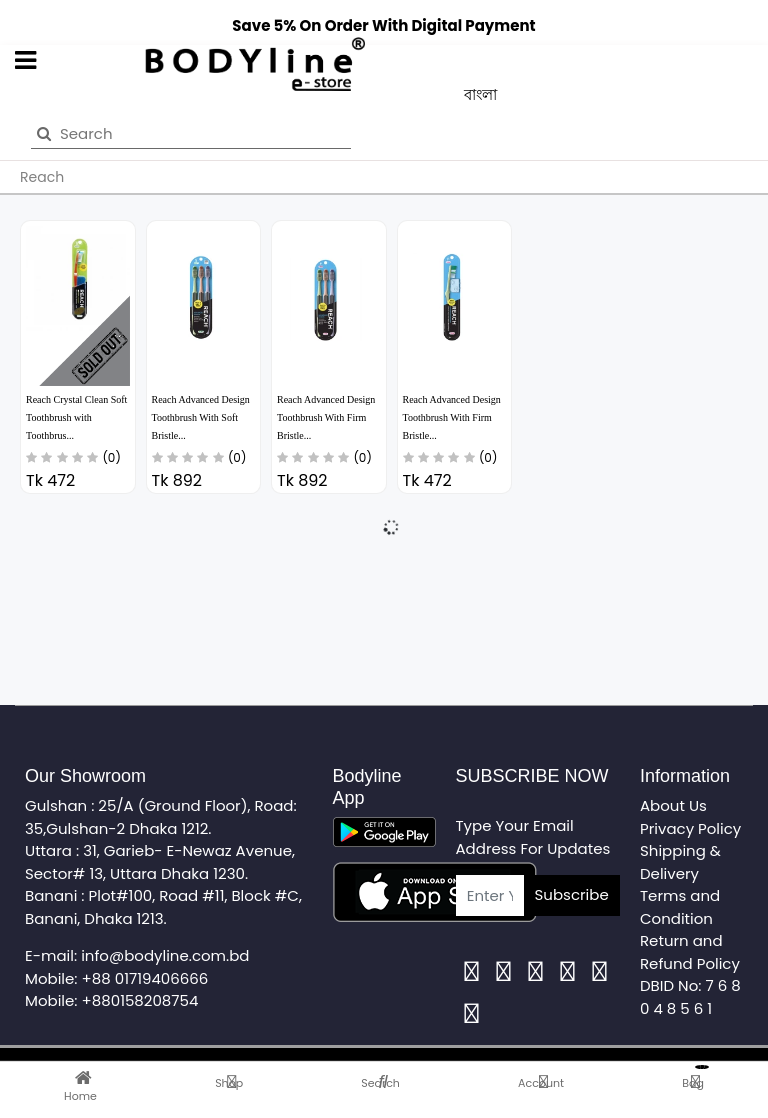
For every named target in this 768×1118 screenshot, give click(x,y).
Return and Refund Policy (690, 952)
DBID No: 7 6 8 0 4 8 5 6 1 (690, 997)
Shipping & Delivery (680, 862)
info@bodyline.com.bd (165, 955)
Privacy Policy (690, 828)
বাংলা (480, 94)
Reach (42, 177)
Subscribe (572, 894)
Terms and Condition (680, 907)
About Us (673, 805)
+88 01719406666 (145, 978)
